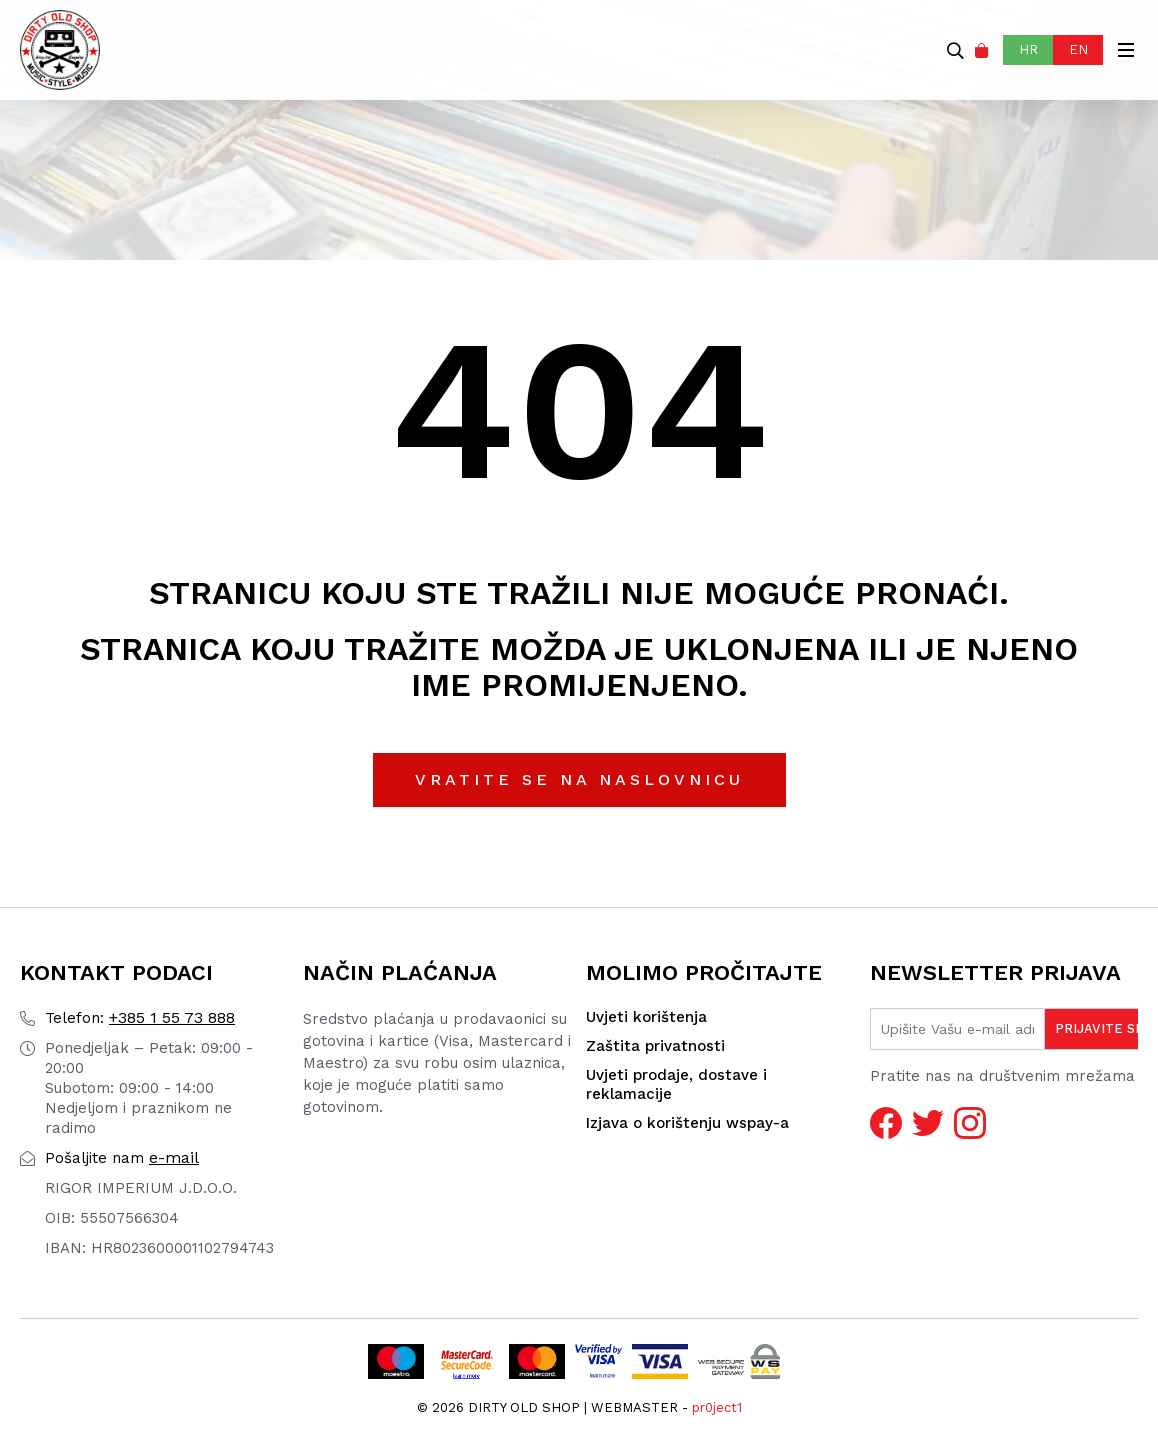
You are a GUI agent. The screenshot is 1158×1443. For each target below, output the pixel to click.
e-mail (122, 1157)
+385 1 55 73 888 (140, 1017)
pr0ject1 (717, 1407)
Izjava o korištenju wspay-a (687, 1123)
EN (1078, 49)
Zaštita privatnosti (655, 1046)
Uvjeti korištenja (646, 1017)
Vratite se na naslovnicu (579, 779)
